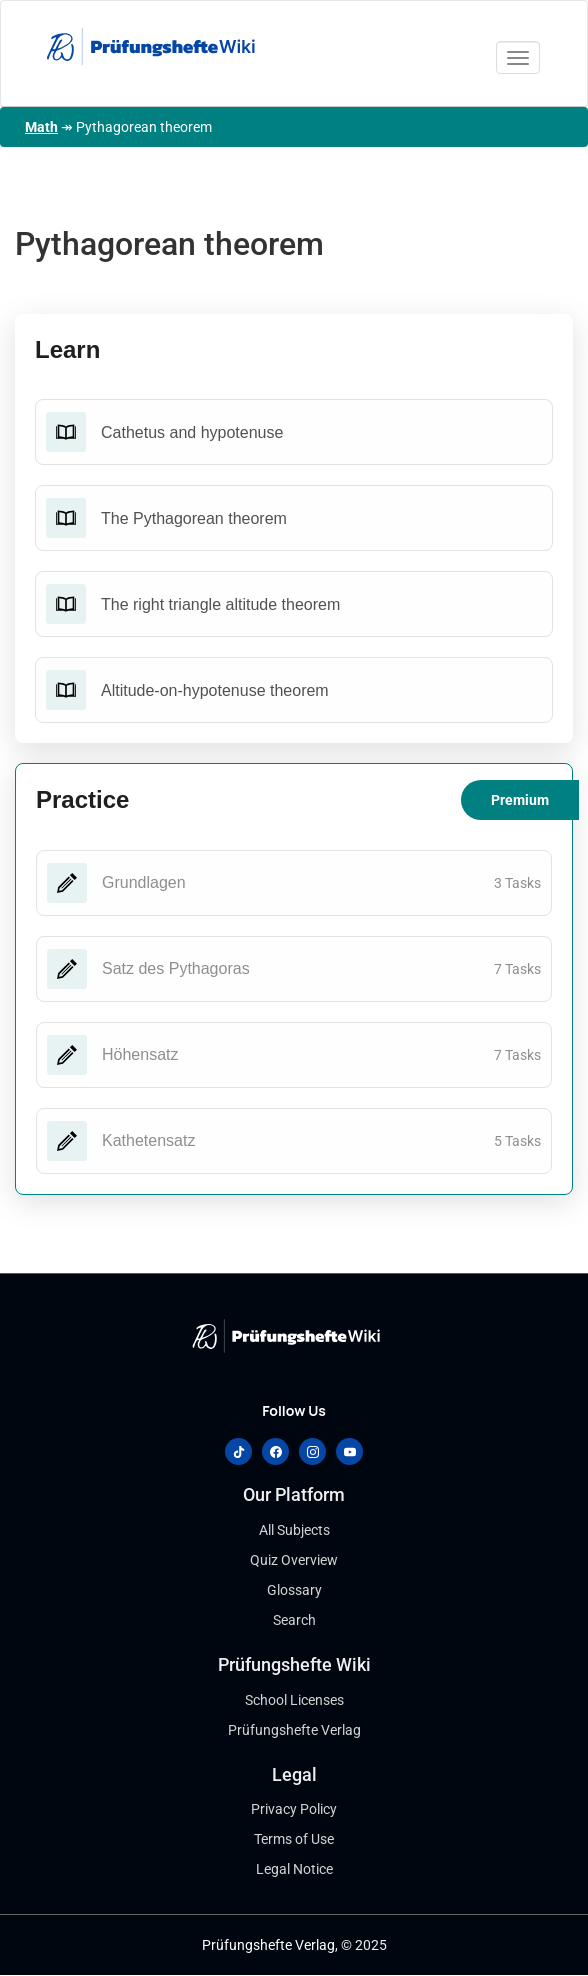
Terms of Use (294, 1839)
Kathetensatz (148, 1140)
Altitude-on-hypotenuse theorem (215, 690)
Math (41, 127)
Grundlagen (144, 882)
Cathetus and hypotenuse (192, 432)
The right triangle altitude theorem (220, 604)
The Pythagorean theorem (194, 518)
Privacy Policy (294, 1809)
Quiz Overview (294, 1560)
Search (294, 1620)
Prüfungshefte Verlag (294, 1730)
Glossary (294, 1590)
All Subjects (294, 1530)
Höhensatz (140, 1054)
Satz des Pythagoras (176, 968)
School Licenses (294, 1700)
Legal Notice (294, 1869)
